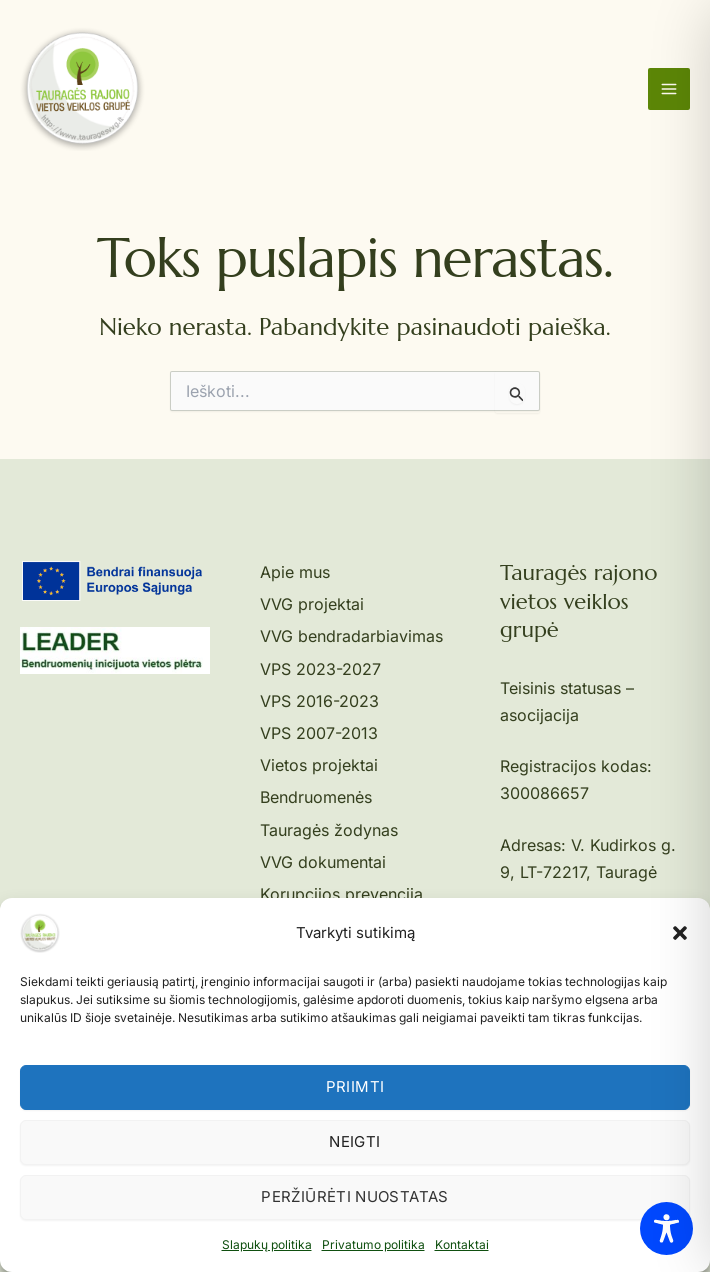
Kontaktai (462, 1244)
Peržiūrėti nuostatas (354, 1196)
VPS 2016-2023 (319, 701)
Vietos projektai (319, 765)
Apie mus (295, 572)
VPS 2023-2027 (320, 669)
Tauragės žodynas (329, 830)
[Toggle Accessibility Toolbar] (666, 1228)
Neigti (354, 1141)
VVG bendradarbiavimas (351, 636)
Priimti (355, 1086)
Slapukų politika (267, 1244)
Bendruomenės (316, 797)
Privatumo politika (373, 1244)
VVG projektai (312, 604)
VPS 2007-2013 (319, 733)
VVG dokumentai (323, 862)
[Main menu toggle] (669, 89)
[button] (680, 933)
